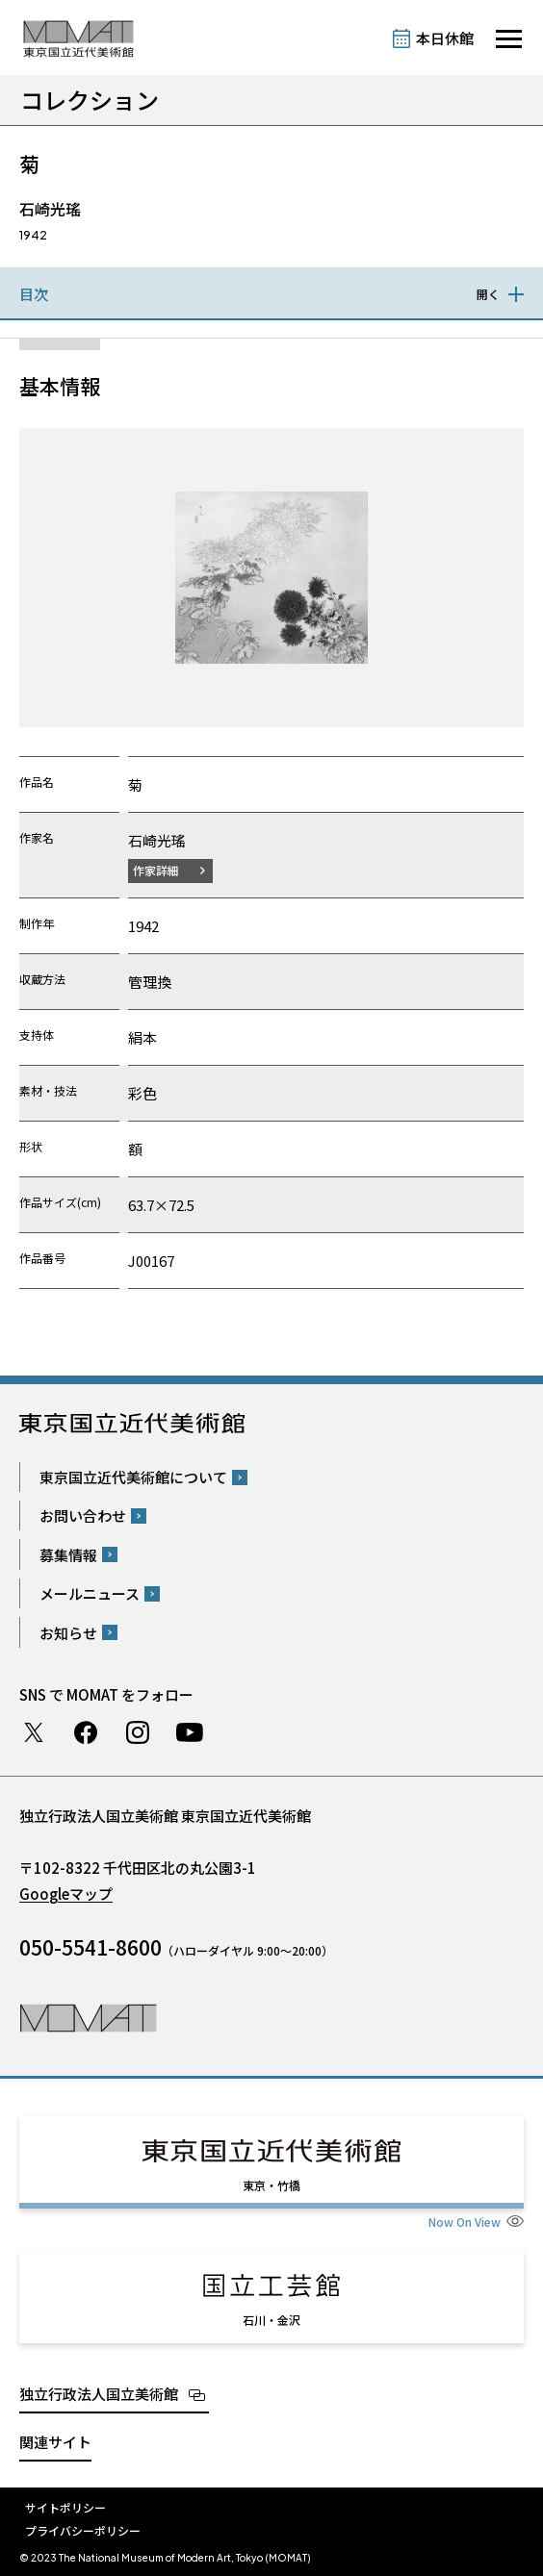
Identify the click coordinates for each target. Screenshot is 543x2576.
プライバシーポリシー (83, 2530)
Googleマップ (66, 1893)
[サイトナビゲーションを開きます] (509, 39)
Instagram (137, 1732)
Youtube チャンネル (189, 1732)
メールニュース (89, 1593)
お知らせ (68, 1633)
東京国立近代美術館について (133, 1477)
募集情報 (68, 1555)
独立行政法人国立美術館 (98, 2394)
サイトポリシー (65, 2507)
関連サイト (55, 2442)
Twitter (33, 1732)
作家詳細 (156, 870)
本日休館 (445, 38)
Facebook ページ (85, 1732)
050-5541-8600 (90, 1946)
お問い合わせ (82, 1515)
